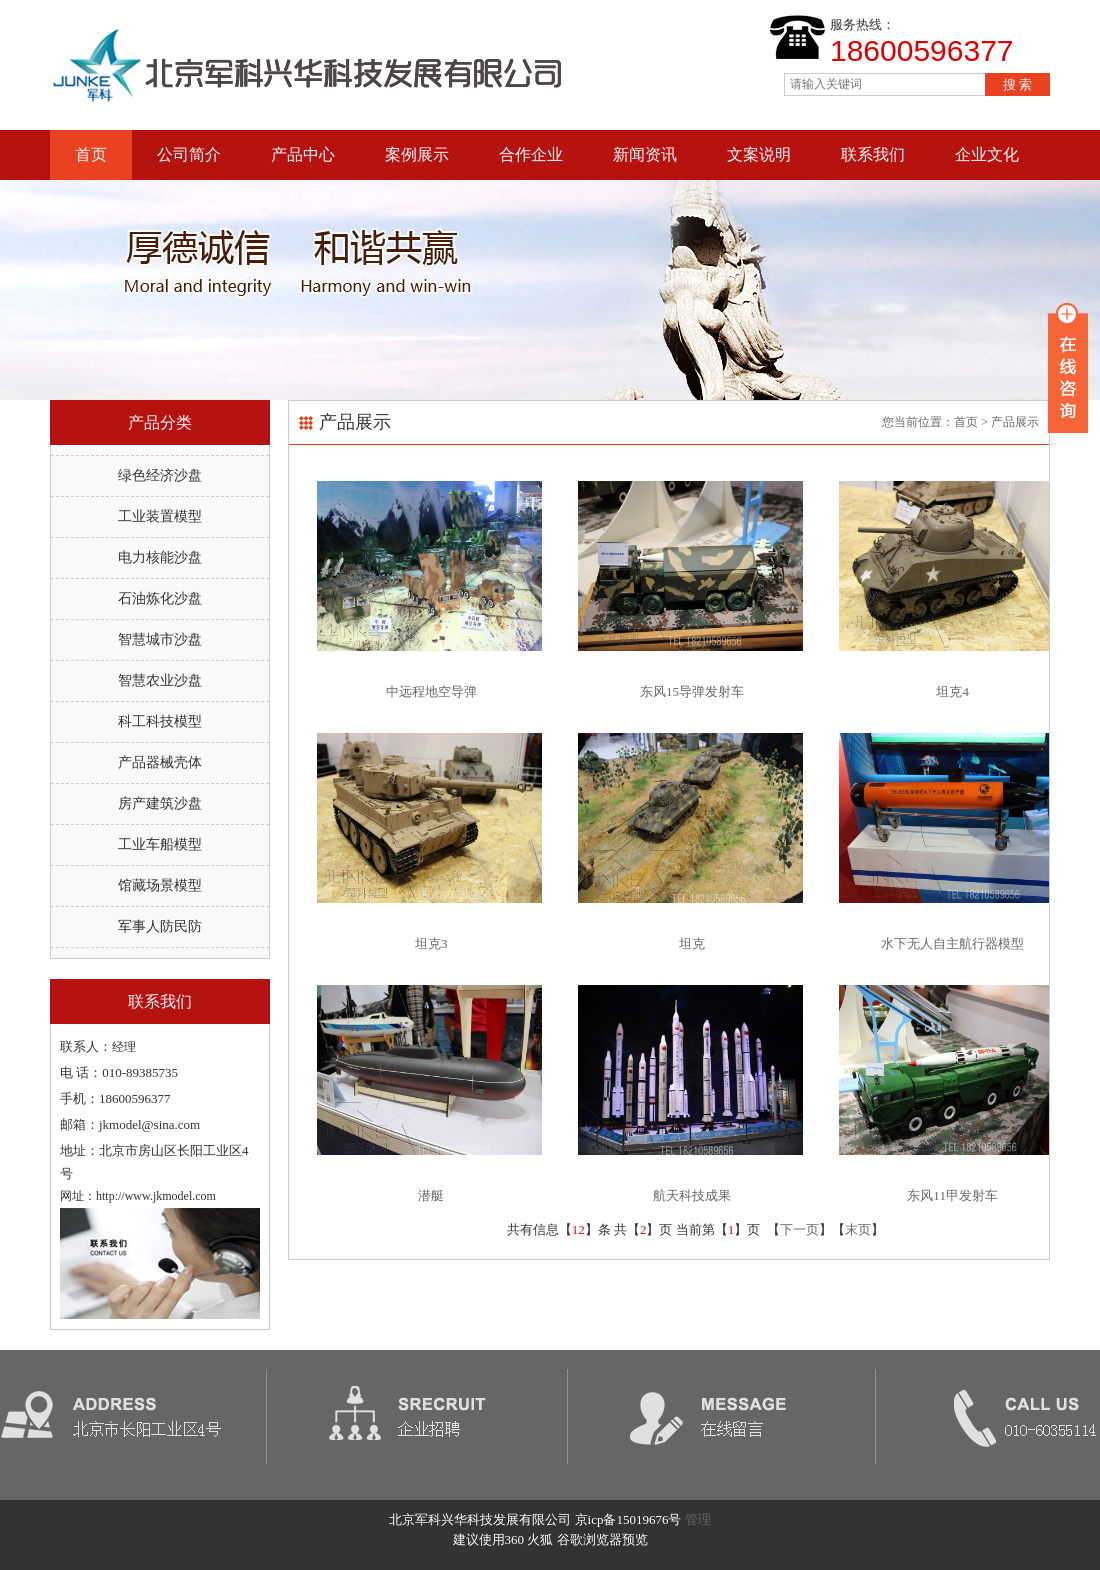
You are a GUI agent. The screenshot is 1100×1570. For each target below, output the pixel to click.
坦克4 (952, 691)
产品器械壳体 (160, 762)
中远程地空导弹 (431, 691)
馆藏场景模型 (160, 885)
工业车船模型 (160, 844)
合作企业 (531, 154)
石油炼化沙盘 (160, 598)
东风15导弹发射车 (692, 691)
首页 (91, 154)
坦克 (692, 943)
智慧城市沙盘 (160, 639)
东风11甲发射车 (952, 1195)
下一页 (799, 1229)
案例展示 (417, 154)
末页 (858, 1229)
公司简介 (189, 154)
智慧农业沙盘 (160, 680)
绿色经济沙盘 (160, 475)
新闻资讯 (645, 154)
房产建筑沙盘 (160, 803)
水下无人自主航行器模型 (952, 943)
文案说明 (759, 154)
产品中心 (303, 154)
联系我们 (873, 154)
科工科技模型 (160, 721)
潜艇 (431, 1195)
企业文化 (987, 154)
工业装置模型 (160, 516)
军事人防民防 (160, 926)
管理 (698, 1519)
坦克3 (431, 943)
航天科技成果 (692, 1195)
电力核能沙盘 (160, 557)
